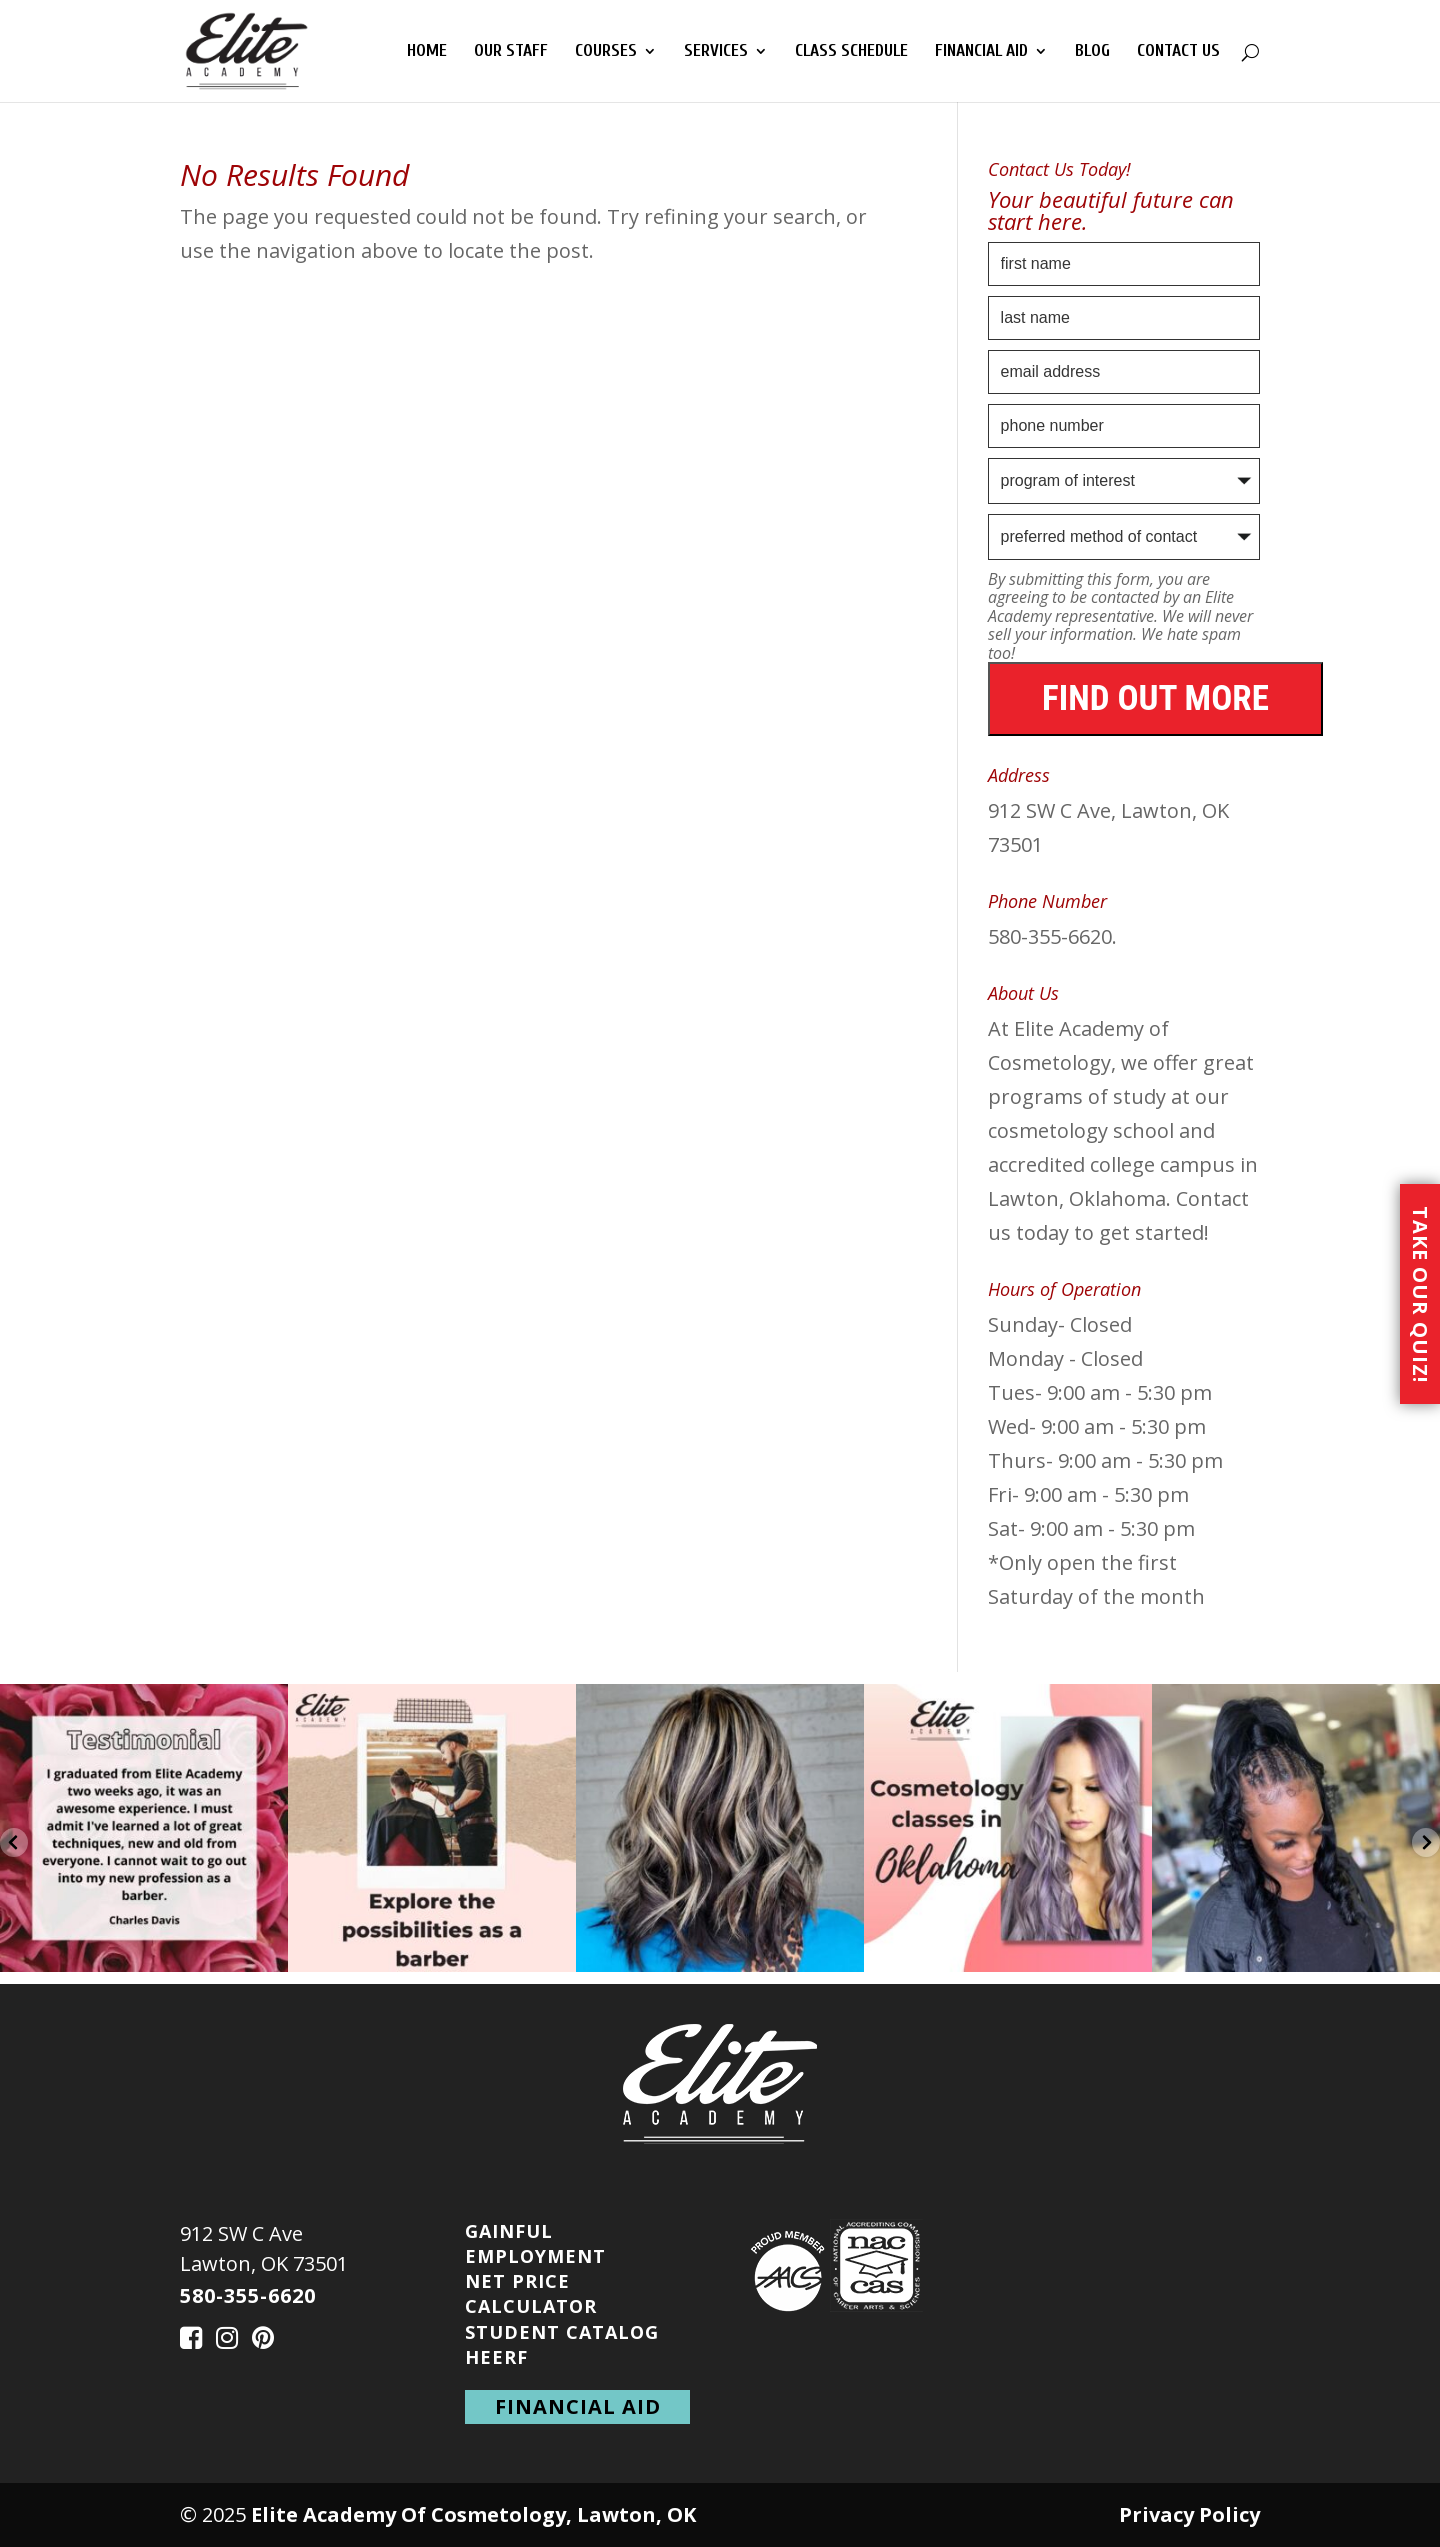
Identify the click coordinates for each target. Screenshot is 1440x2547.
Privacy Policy (1189, 2514)
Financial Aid (981, 52)
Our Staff (511, 52)
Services (716, 52)
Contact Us (1178, 52)
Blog (1092, 52)
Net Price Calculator (531, 2293)
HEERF (496, 2357)
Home (427, 52)
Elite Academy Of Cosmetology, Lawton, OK (473, 2514)
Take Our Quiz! (1420, 1293)
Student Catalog (562, 2332)
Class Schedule (851, 52)
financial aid (578, 2406)
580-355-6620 (248, 2295)
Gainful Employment (535, 2243)
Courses (606, 52)
